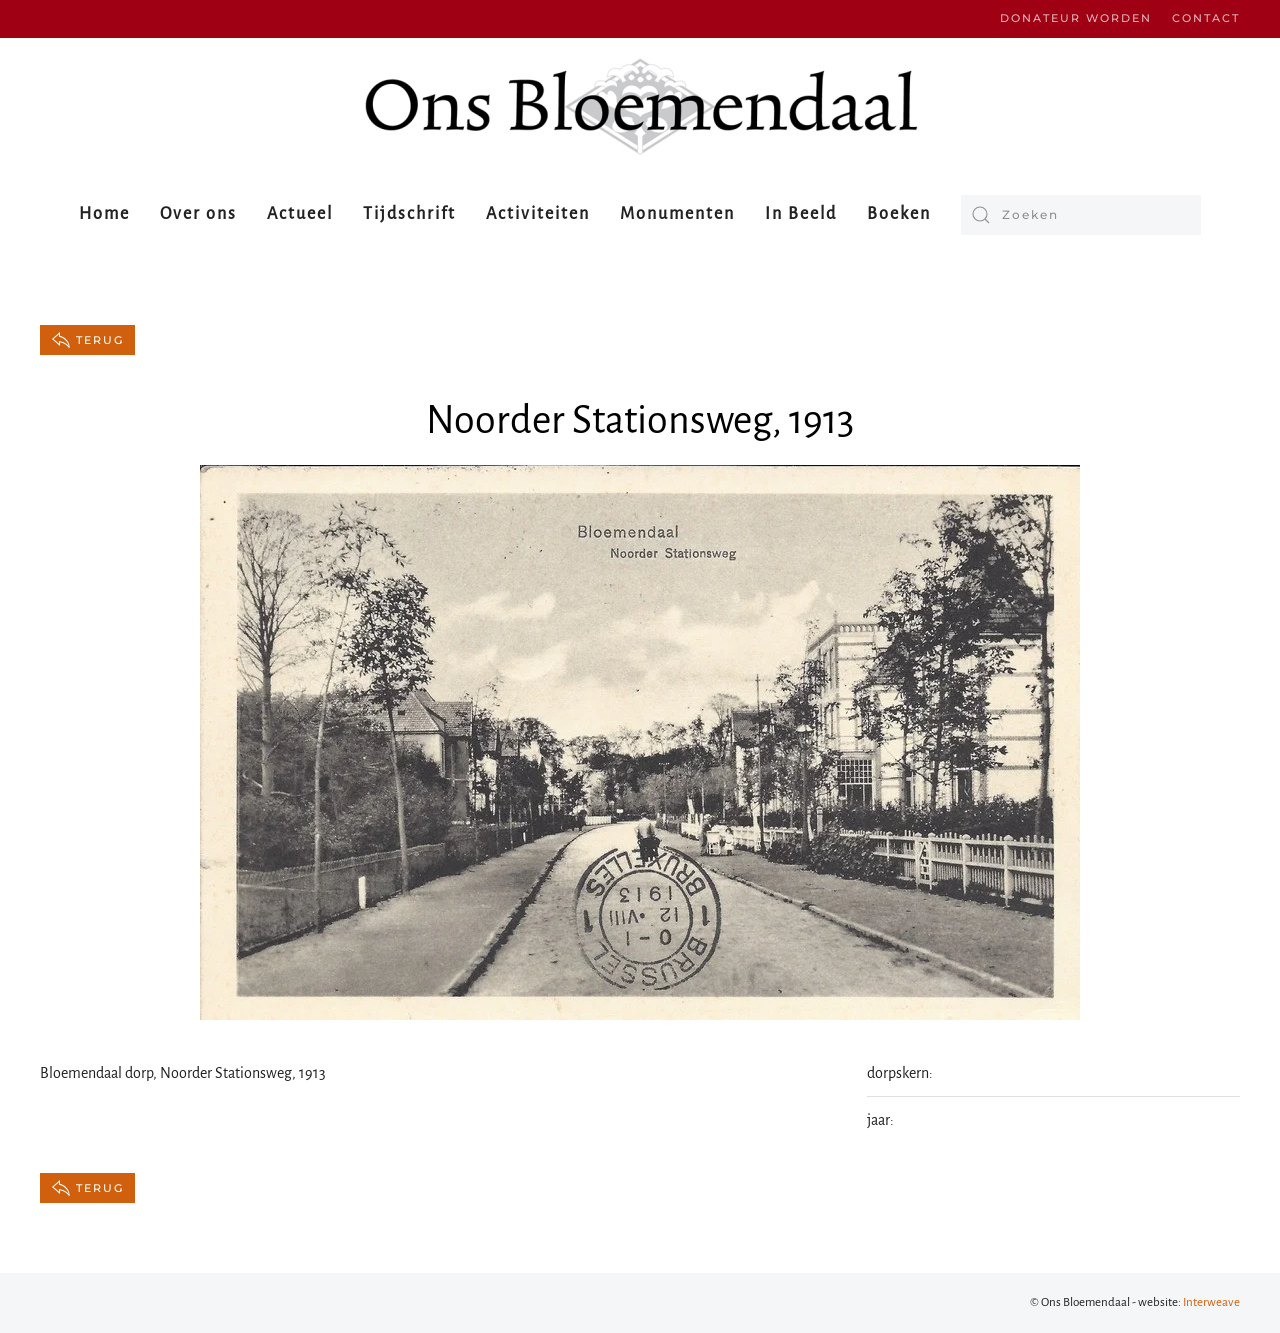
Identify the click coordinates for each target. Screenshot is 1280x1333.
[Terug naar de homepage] (640, 106)
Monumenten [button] (677, 214)
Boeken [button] (899, 214)
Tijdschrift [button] (409, 214)
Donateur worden (1076, 18)
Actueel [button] (300, 214)
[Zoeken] (1081, 215)
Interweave (1211, 1302)
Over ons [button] (198, 214)
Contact (1206, 18)
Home (104, 214)
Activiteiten (538, 214)
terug (87, 340)
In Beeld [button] (801, 214)
